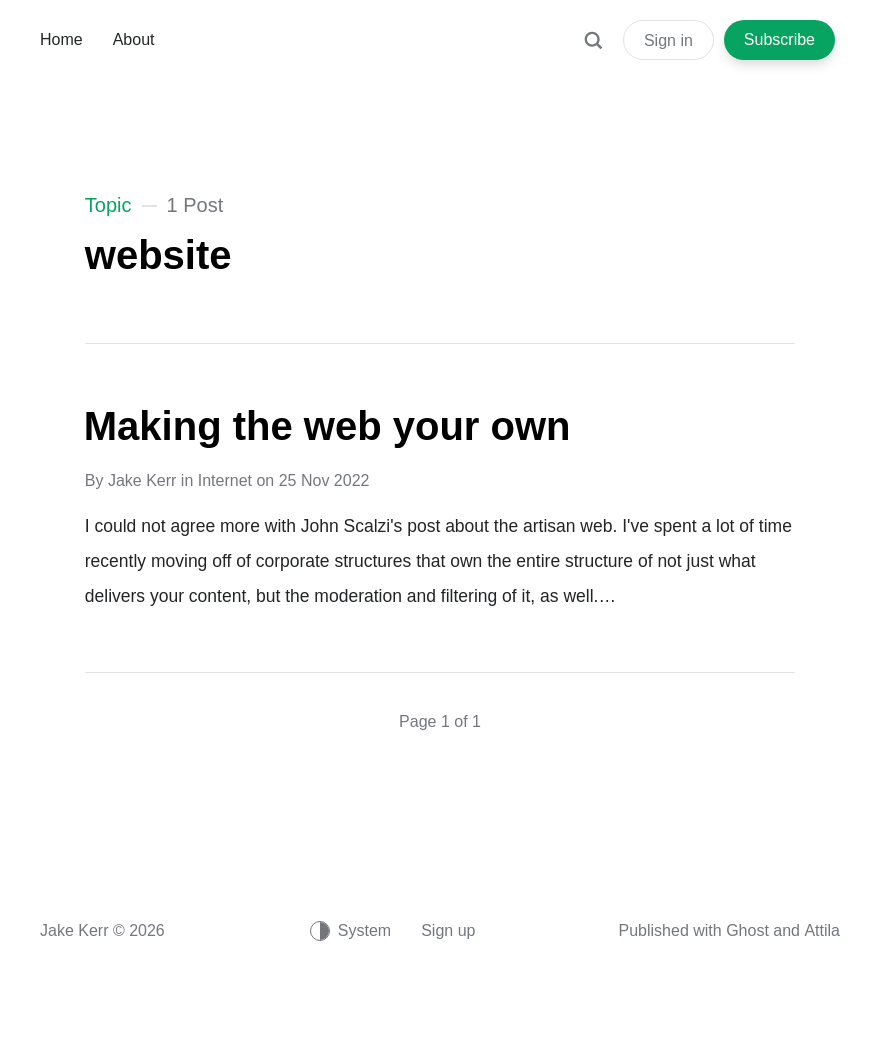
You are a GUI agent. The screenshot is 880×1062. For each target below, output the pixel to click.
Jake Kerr (142, 480)
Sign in (668, 40)
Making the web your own (327, 426)
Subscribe (779, 39)
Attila (822, 930)
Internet (225, 480)
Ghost (747, 930)
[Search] (593, 50)
